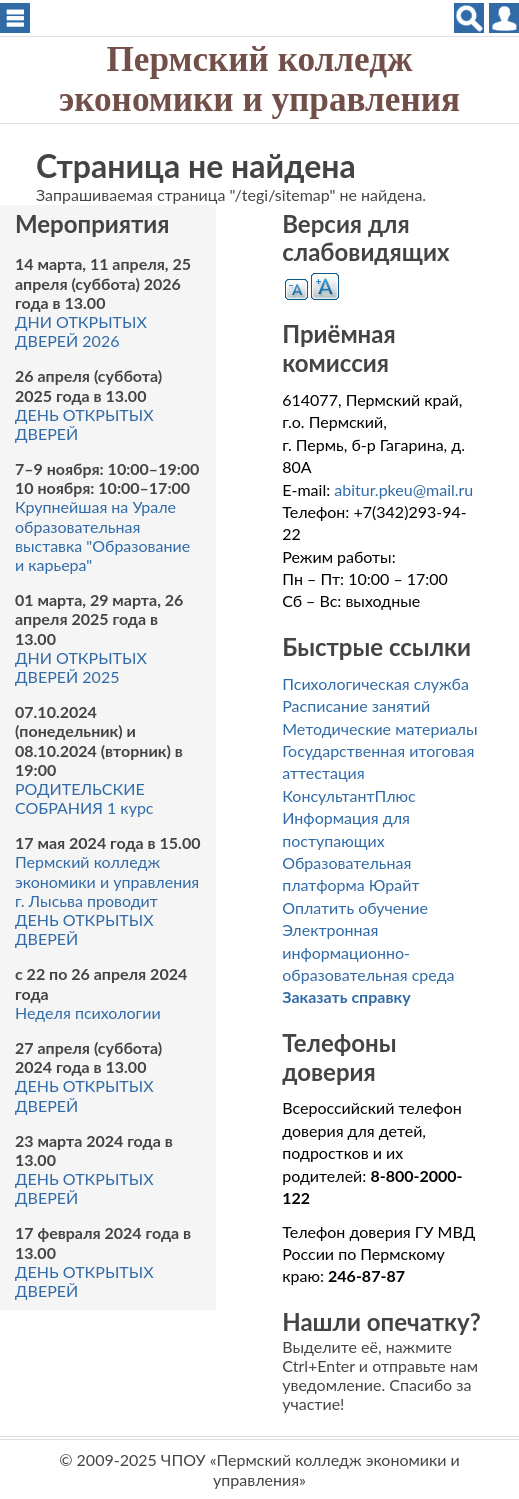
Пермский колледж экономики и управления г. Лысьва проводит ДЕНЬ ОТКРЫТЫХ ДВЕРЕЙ (107, 900)
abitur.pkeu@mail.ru (403, 489)
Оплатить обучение (355, 907)
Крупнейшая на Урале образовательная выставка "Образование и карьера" (102, 535)
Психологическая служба (375, 683)
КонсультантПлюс (348, 795)
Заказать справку (346, 996)
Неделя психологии (88, 1012)
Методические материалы (379, 728)
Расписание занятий (356, 705)
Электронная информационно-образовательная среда (368, 952)
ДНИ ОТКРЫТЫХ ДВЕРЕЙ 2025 (81, 667)
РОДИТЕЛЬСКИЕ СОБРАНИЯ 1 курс (84, 798)
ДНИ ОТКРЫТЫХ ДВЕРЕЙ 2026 (81, 331)
